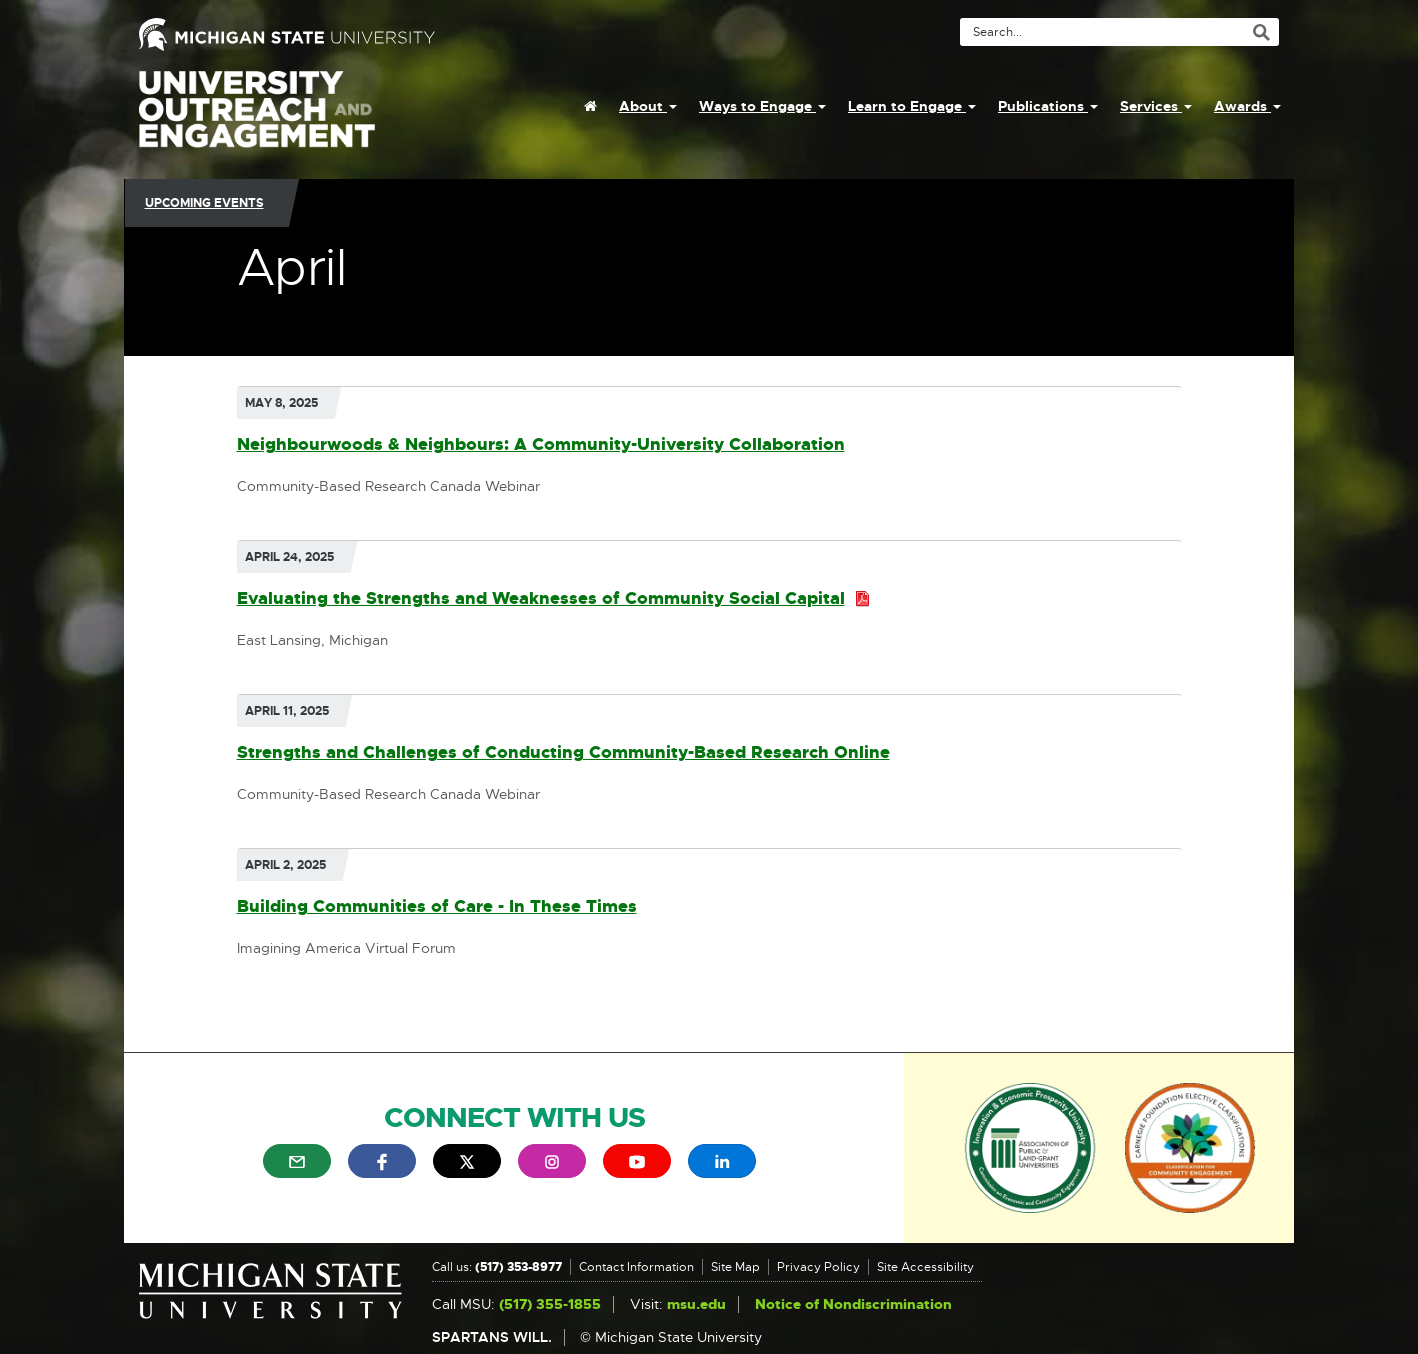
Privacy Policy (818, 1267)
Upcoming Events (204, 203)
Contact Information (636, 1267)
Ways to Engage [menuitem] (762, 106)
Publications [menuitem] (1048, 106)
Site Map (735, 1267)
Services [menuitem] (1156, 106)
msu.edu (696, 1304)
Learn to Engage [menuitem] (912, 106)
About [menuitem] (648, 106)
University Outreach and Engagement (257, 120)
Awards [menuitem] (1247, 106)
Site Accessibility (925, 1267)
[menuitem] (590, 106)
